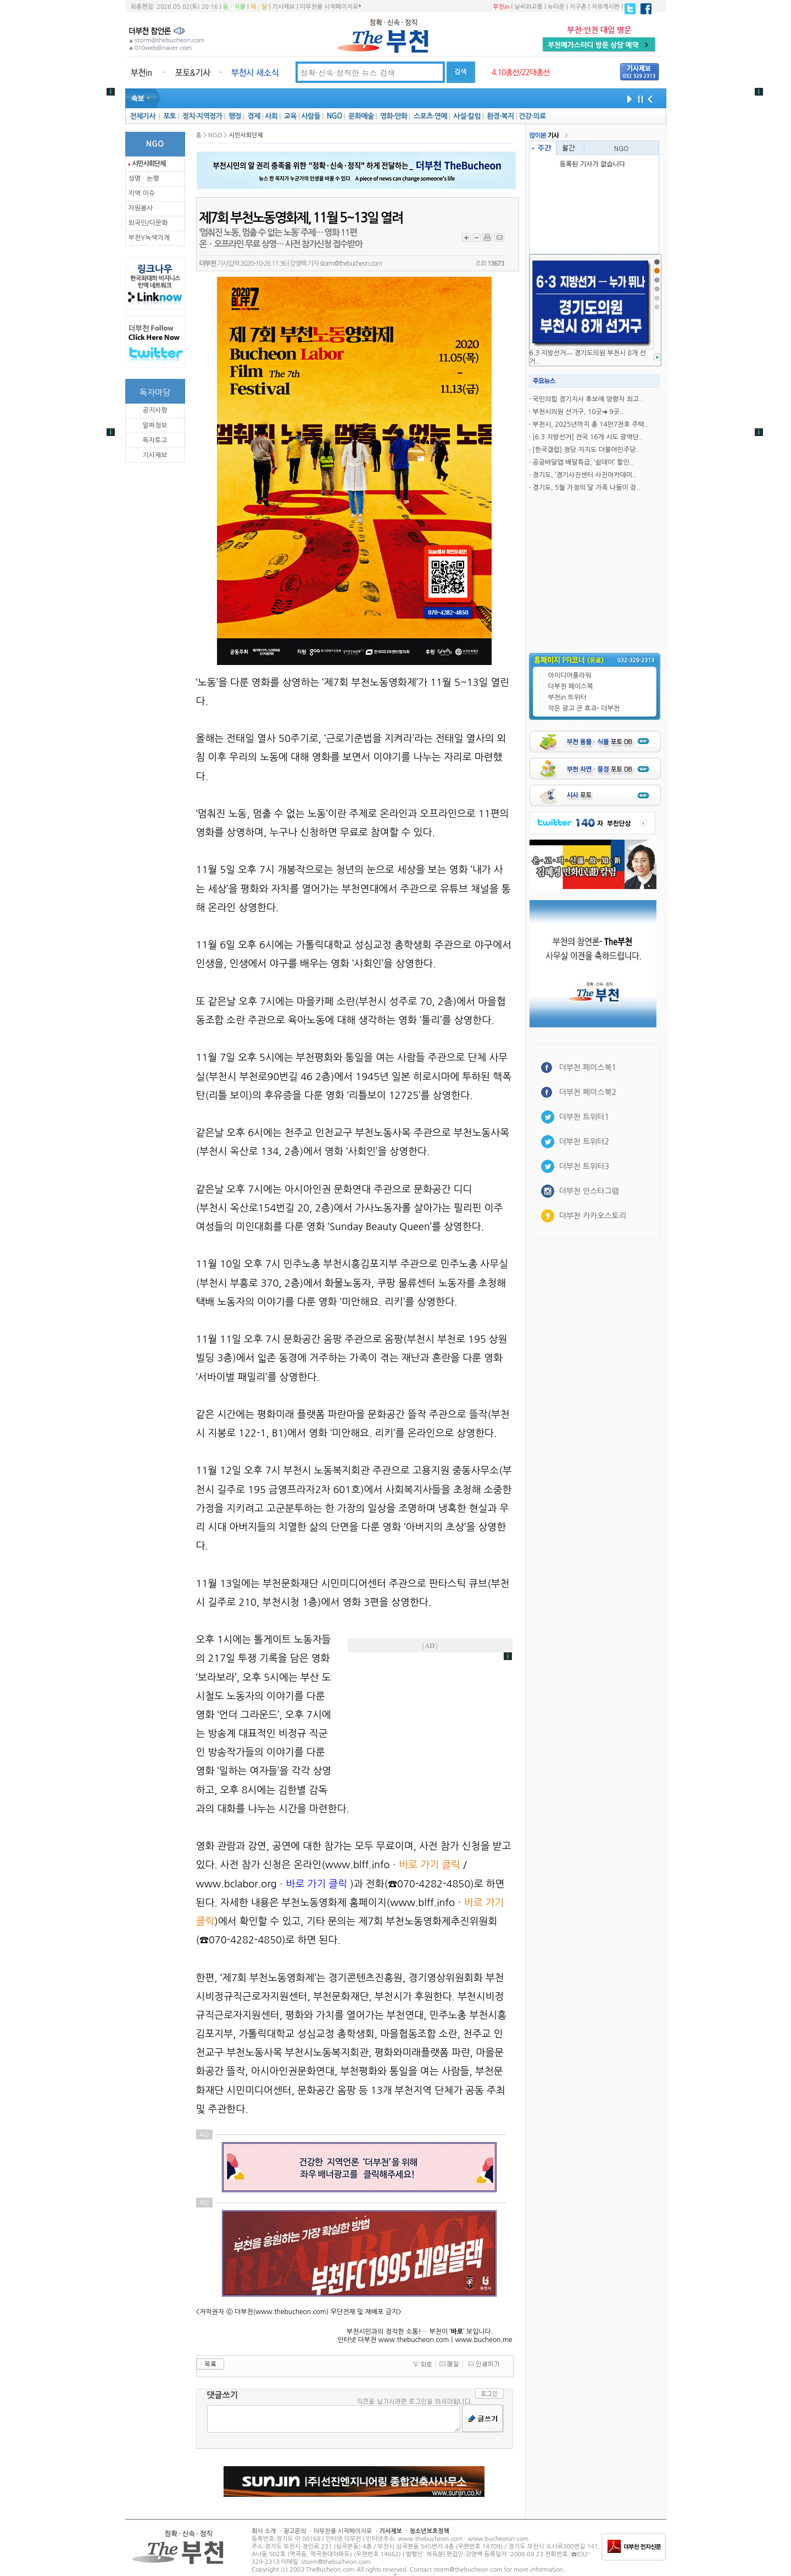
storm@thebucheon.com (351, 263)
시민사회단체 (148, 163)
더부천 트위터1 (584, 1117)
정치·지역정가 (202, 116)
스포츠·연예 (430, 116)
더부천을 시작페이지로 (330, 6)
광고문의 (294, 2531)
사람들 (310, 116)
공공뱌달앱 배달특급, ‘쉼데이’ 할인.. (582, 462)
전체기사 (142, 116)
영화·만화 (393, 116)
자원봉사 (141, 208)
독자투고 (154, 440)
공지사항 (154, 410)
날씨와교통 (528, 7)
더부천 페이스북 (570, 686)
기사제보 (283, 7)
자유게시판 (606, 7)
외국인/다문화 (148, 223)
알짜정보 (154, 425)
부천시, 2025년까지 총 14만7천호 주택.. (590, 424)
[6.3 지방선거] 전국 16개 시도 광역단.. (587, 437)
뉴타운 (556, 7)
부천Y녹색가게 (149, 237)
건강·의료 (532, 116)
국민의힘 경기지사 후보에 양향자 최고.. (587, 399)
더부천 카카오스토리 (592, 1216)
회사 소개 (264, 2531)
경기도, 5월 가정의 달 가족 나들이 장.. (586, 487)
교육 (290, 116)
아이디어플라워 (570, 675)
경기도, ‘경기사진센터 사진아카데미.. (584, 475)
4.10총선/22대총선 (521, 72)
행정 (235, 116)
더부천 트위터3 (584, 1166)
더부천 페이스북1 (588, 1067)
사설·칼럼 (466, 116)
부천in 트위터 (567, 697)
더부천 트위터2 (584, 1141)
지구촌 (578, 7)
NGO (334, 116)
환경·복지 (500, 116)
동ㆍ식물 (234, 7)
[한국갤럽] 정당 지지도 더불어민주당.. (585, 449)
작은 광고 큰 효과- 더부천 (584, 708)
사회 (271, 116)
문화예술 (361, 116)
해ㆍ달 (259, 7)
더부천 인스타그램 (589, 1191)
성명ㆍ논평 (144, 178)
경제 (254, 116)
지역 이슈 (142, 193)
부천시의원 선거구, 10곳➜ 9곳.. (577, 412)
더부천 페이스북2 (588, 1092)
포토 (169, 116)
